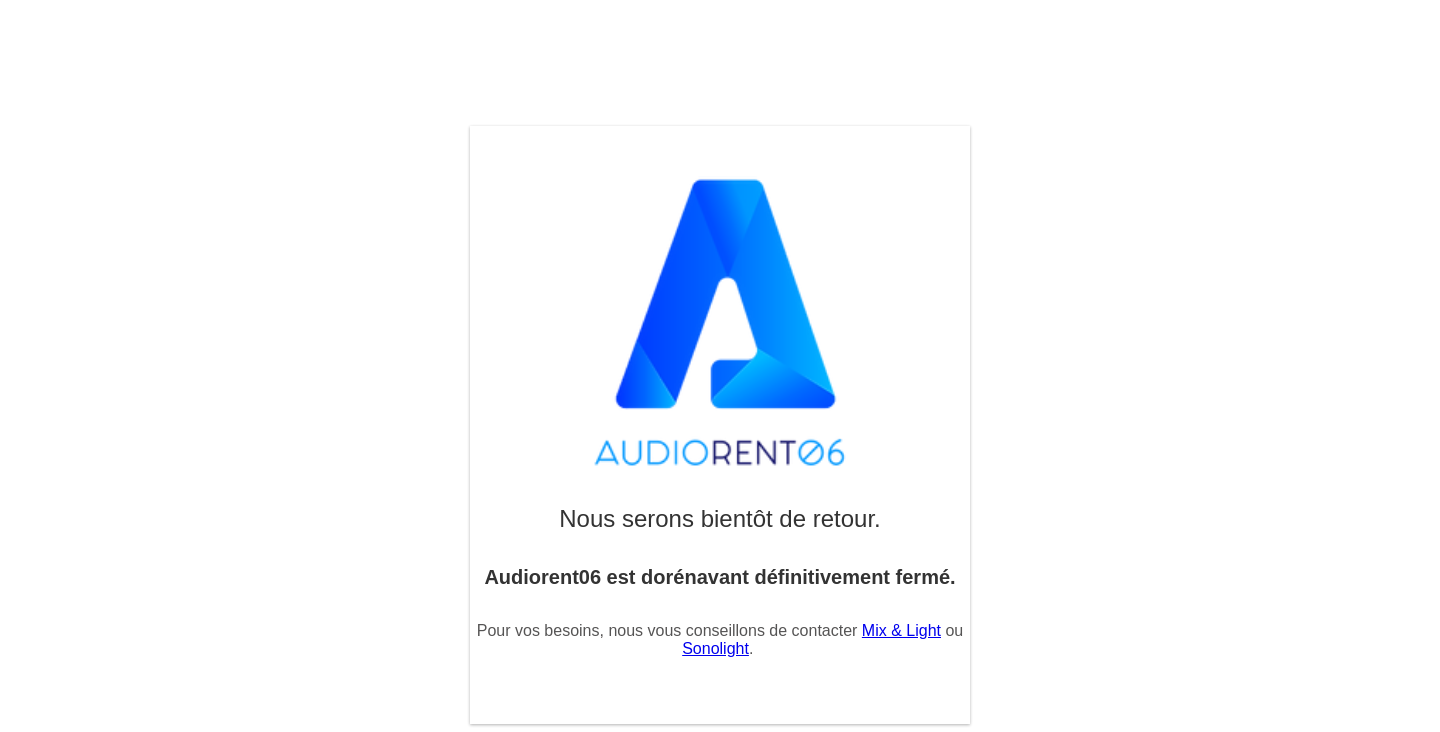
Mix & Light (901, 630)
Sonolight (715, 648)
